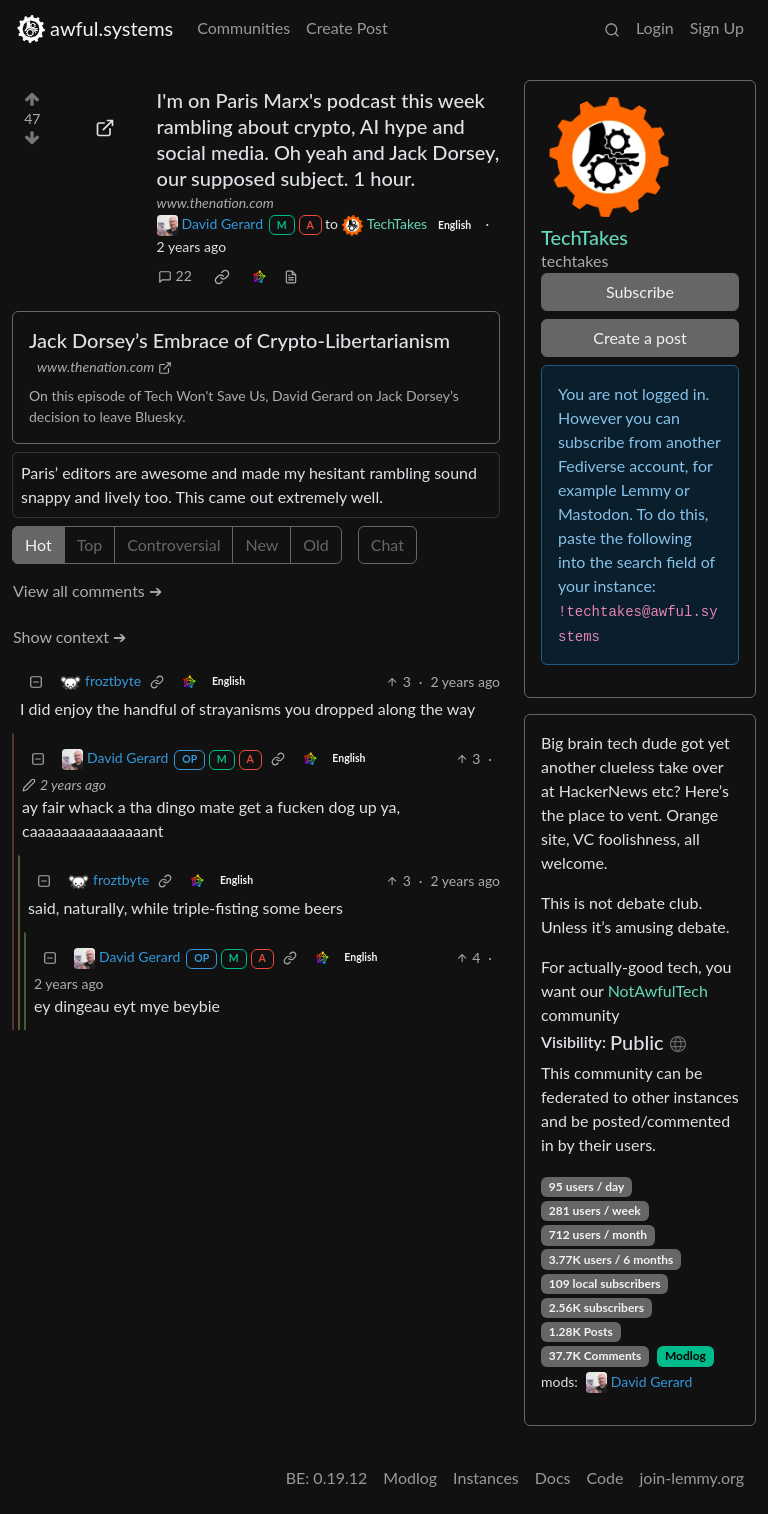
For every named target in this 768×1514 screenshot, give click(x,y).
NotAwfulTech (658, 990)
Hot (38, 544)
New (261, 544)
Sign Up (717, 27)
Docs (553, 1477)
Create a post (639, 337)
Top (90, 544)
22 (175, 275)
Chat (387, 544)
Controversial (173, 544)
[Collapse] (36, 681)
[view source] (291, 275)
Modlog (685, 1355)
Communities (243, 27)
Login (655, 27)
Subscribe (640, 291)
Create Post (347, 27)
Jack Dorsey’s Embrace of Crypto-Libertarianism (239, 340)
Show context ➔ (69, 636)
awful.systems (94, 28)
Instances (486, 1477)
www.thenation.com (215, 202)
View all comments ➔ (87, 590)
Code (605, 1477)
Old (315, 544)
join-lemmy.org (692, 1477)
